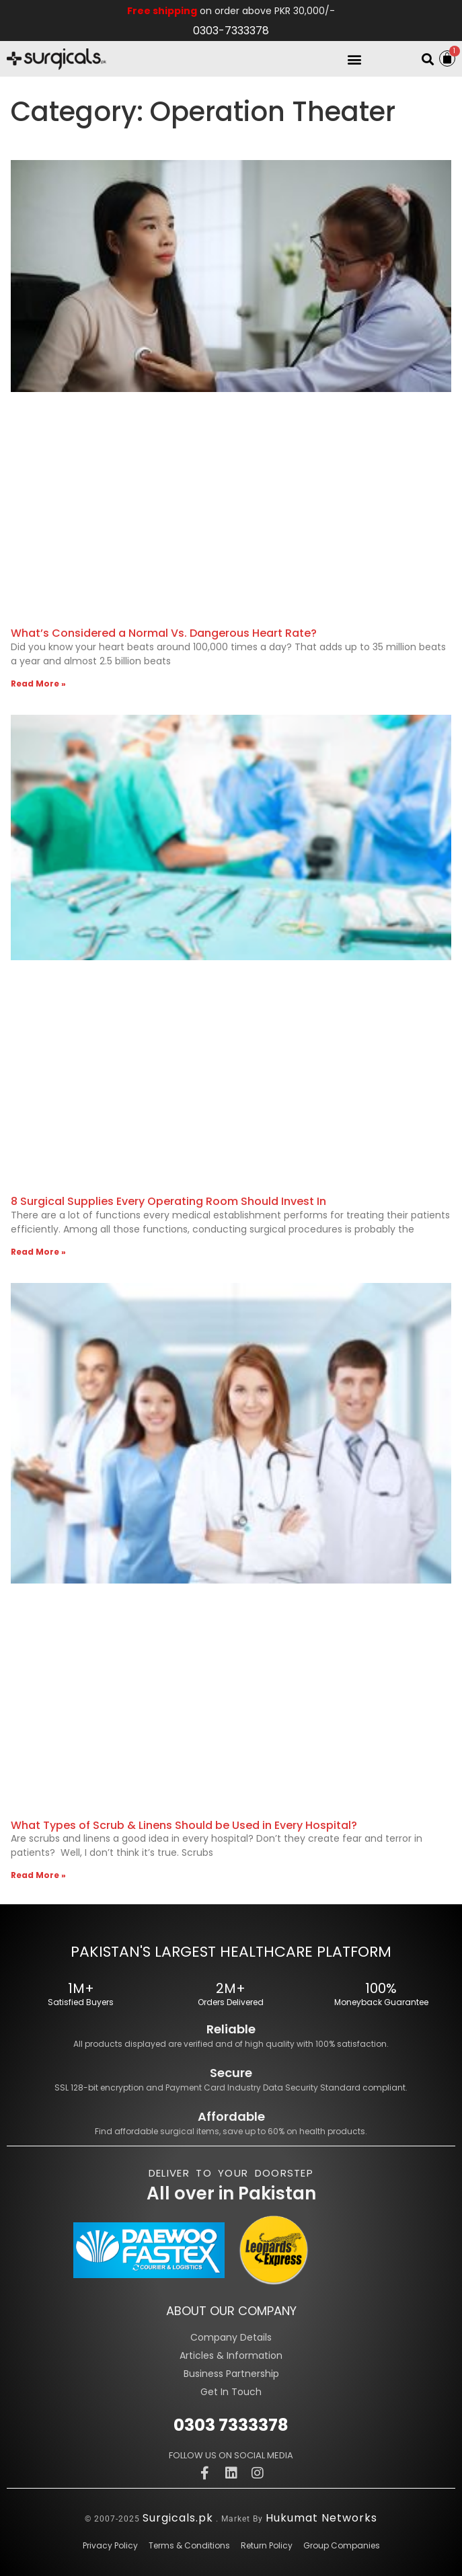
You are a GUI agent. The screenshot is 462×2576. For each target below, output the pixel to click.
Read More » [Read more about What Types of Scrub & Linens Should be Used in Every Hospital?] (38, 1875)
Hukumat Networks (321, 2518)
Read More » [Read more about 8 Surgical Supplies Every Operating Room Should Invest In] (38, 1251)
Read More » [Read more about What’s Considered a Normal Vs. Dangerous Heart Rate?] (38, 683)
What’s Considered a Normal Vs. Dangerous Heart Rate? (164, 633)
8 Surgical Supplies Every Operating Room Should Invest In (168, 1201)
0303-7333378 (231, 30)
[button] (355, 59)
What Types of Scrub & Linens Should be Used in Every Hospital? (184, 1825)
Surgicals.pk (178, 2518)
